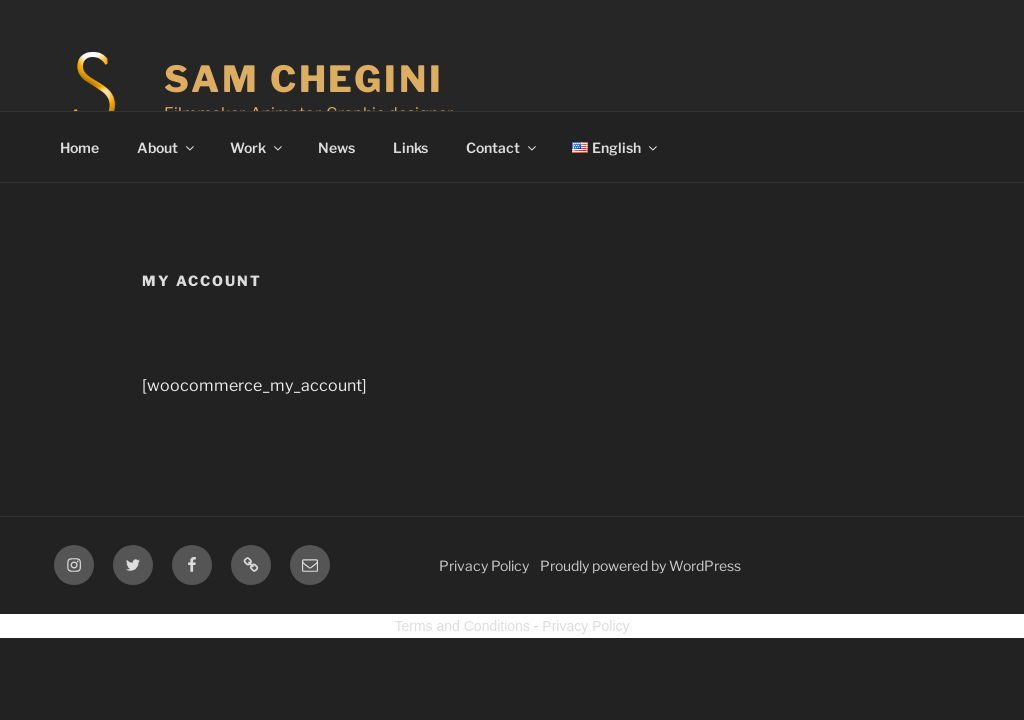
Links (410, 147)
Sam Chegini (304, 79)
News (336, 147)
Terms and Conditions (462, 626)
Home (79, 147)
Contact (502, 147)
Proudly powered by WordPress (640, 565)
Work (257, 147)
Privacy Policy (484, 565)
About (167, 147)
